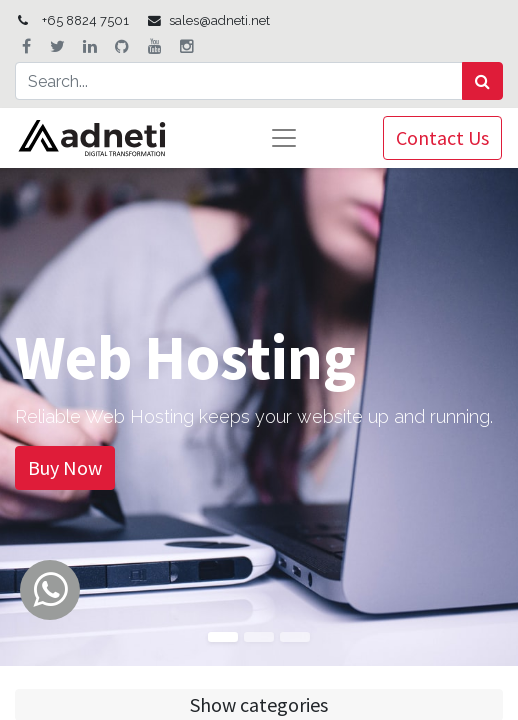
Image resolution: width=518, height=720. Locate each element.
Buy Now (65, 467)
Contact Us (442, 137)
